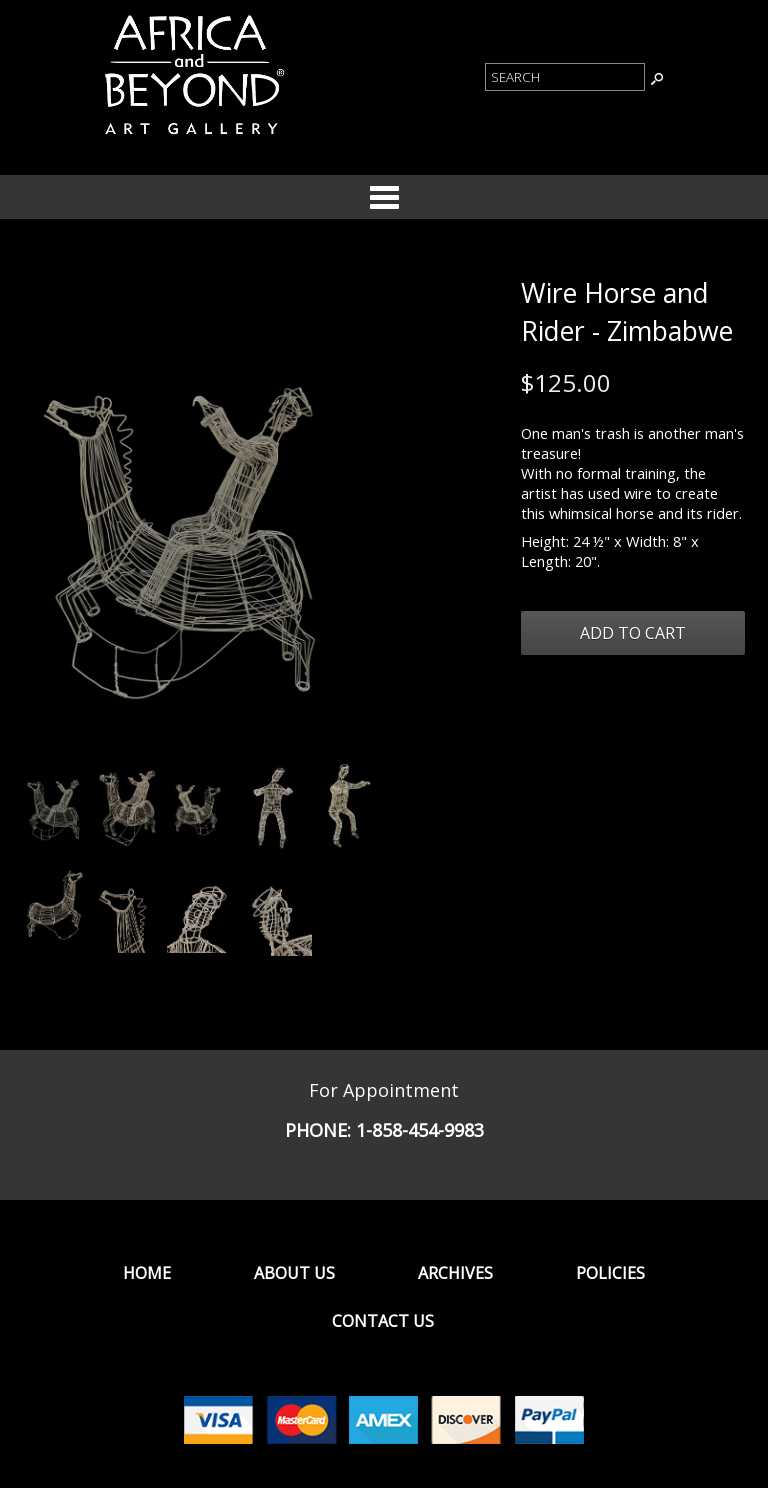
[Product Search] (565, 77)
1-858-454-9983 (420, 1130)
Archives (455, 1273)
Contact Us (383, 1321)
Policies (610, 1273)
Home (147, 1273)
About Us (294, 1273)
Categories (384, 197)
